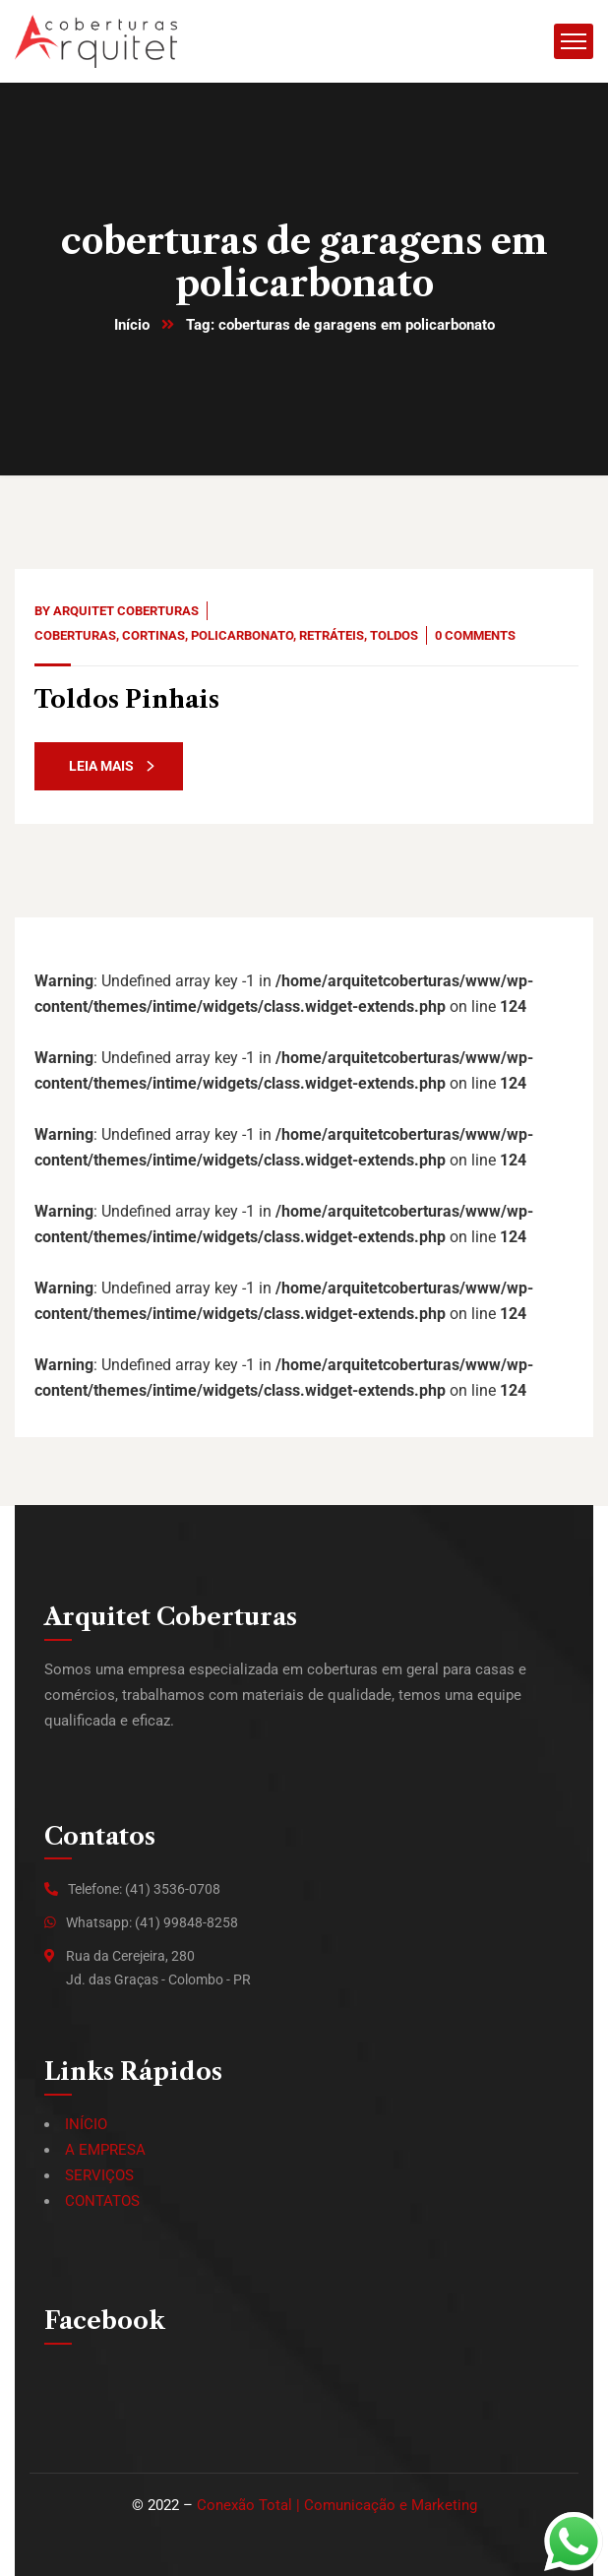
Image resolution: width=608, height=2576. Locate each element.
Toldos (394, 635)
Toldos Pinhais (126, 699)
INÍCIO (86, 2124)
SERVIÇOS (99, 2175)
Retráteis (331, 635)
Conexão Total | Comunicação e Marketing (337, 2505)
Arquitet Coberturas (126, 610)
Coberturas (75, 635)
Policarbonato (242, 635)
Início (132, 325)
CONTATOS (102, 2201)
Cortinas (153, 635)
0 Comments (475, 635)
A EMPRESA (105, 2150)
